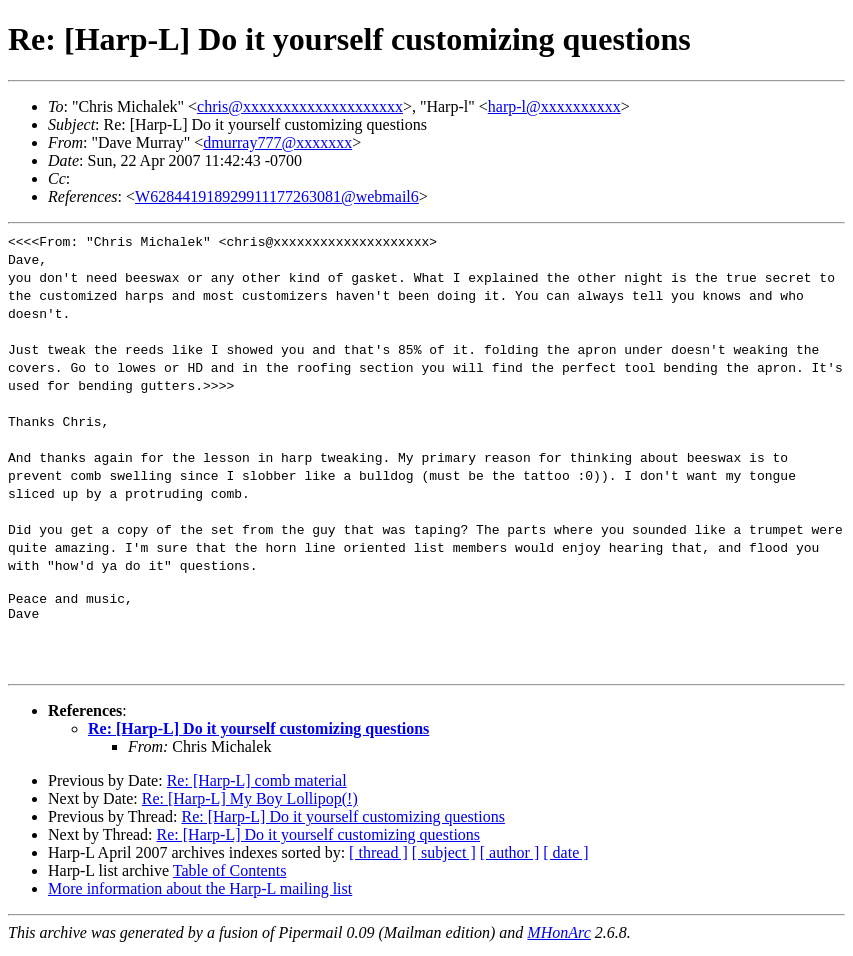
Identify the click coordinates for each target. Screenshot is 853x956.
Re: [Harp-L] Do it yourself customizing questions (258, 734)
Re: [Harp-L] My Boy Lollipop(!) (250, 804)
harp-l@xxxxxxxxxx (554, 106)
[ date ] (565, 858)
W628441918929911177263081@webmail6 (277, 196)
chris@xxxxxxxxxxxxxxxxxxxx (300, 106)
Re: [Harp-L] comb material (257, 786)
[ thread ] (378, 858)
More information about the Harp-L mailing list (200, 894)
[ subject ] (444, 858)
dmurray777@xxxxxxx (277, 142)
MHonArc (558, 938)
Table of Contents (230, 876)
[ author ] (510, 858)
